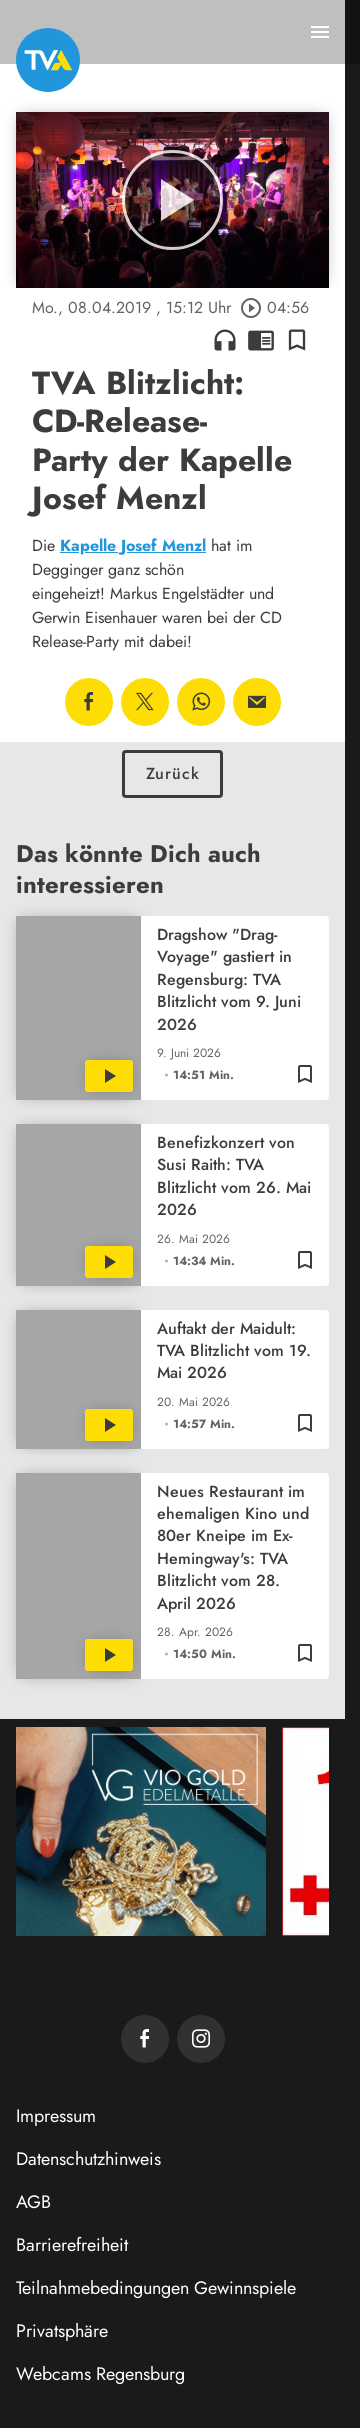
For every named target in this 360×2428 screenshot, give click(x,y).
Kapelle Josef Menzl (133, 545)
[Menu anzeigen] (320, 32)
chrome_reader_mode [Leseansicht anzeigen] (261, 340)
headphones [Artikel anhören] (225, 340)
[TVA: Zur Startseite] (48, 60)
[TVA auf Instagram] (201, 2039)
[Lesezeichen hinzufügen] (297, 340)
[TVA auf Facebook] (145, 2039)
